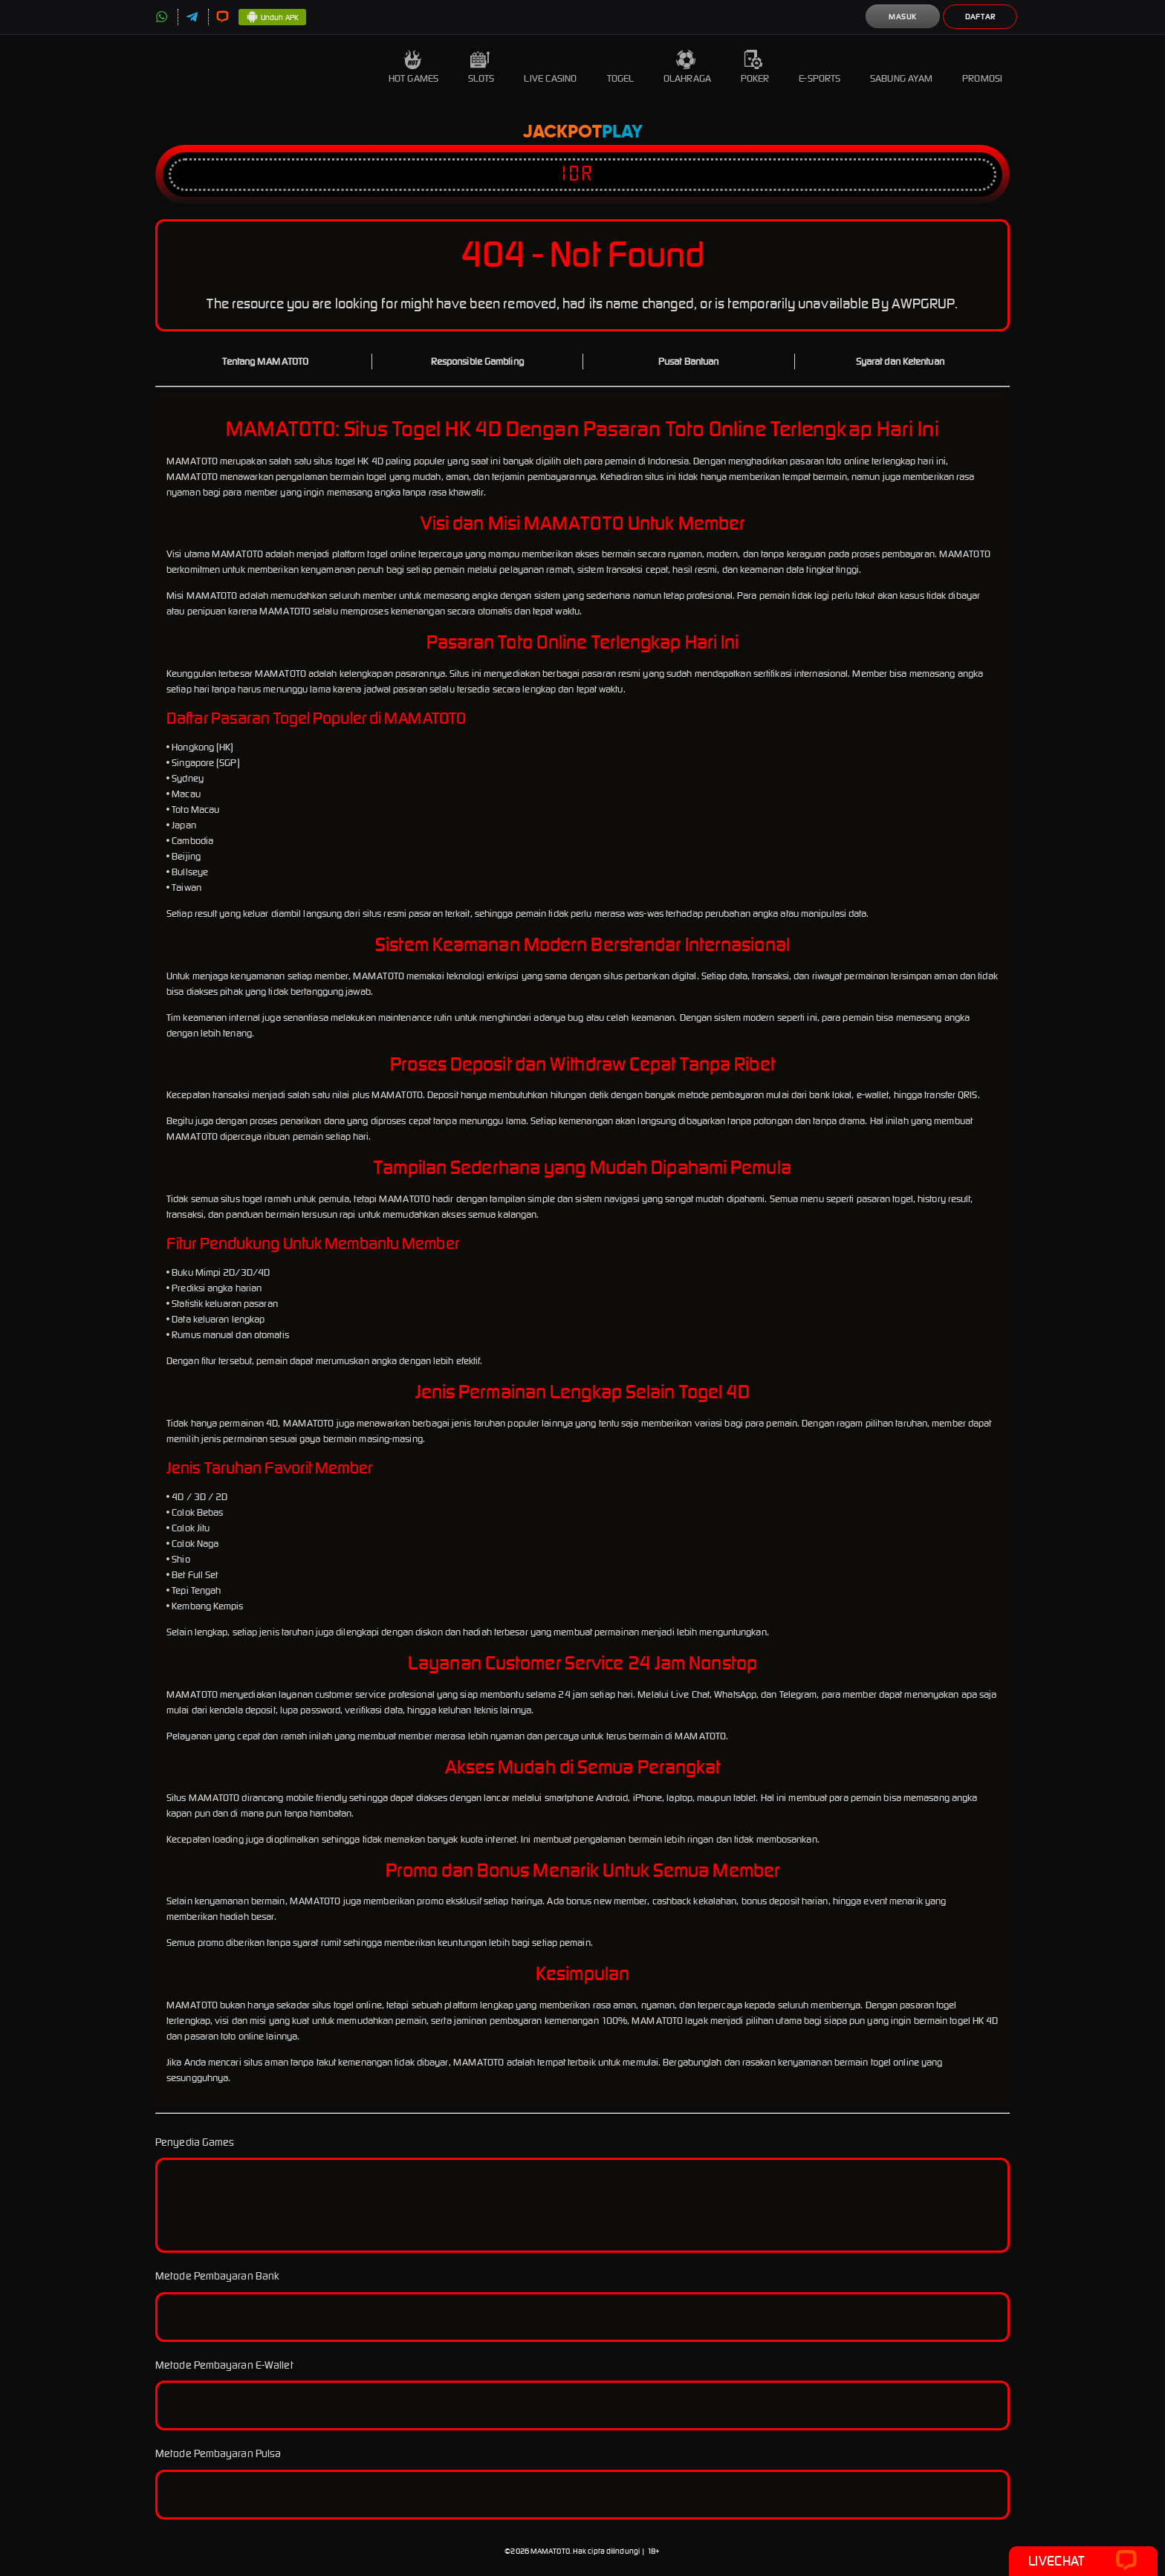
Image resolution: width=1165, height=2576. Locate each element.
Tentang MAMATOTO (265, 361)
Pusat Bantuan (688, 361)
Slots (481, 67)
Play (622, 132)
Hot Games (413, 67)
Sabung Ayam (901, 67)
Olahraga (687, 67)
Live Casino (550, 67)
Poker (755, 67)
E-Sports (819, 67)
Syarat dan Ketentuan (900, 361)
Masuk (903, 17)
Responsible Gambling (477, 361)
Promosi (982, 67)
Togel (621, 67)
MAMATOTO (550, 2551)
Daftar (980, 17)
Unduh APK (272, 17)
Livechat (1083, 2561)
